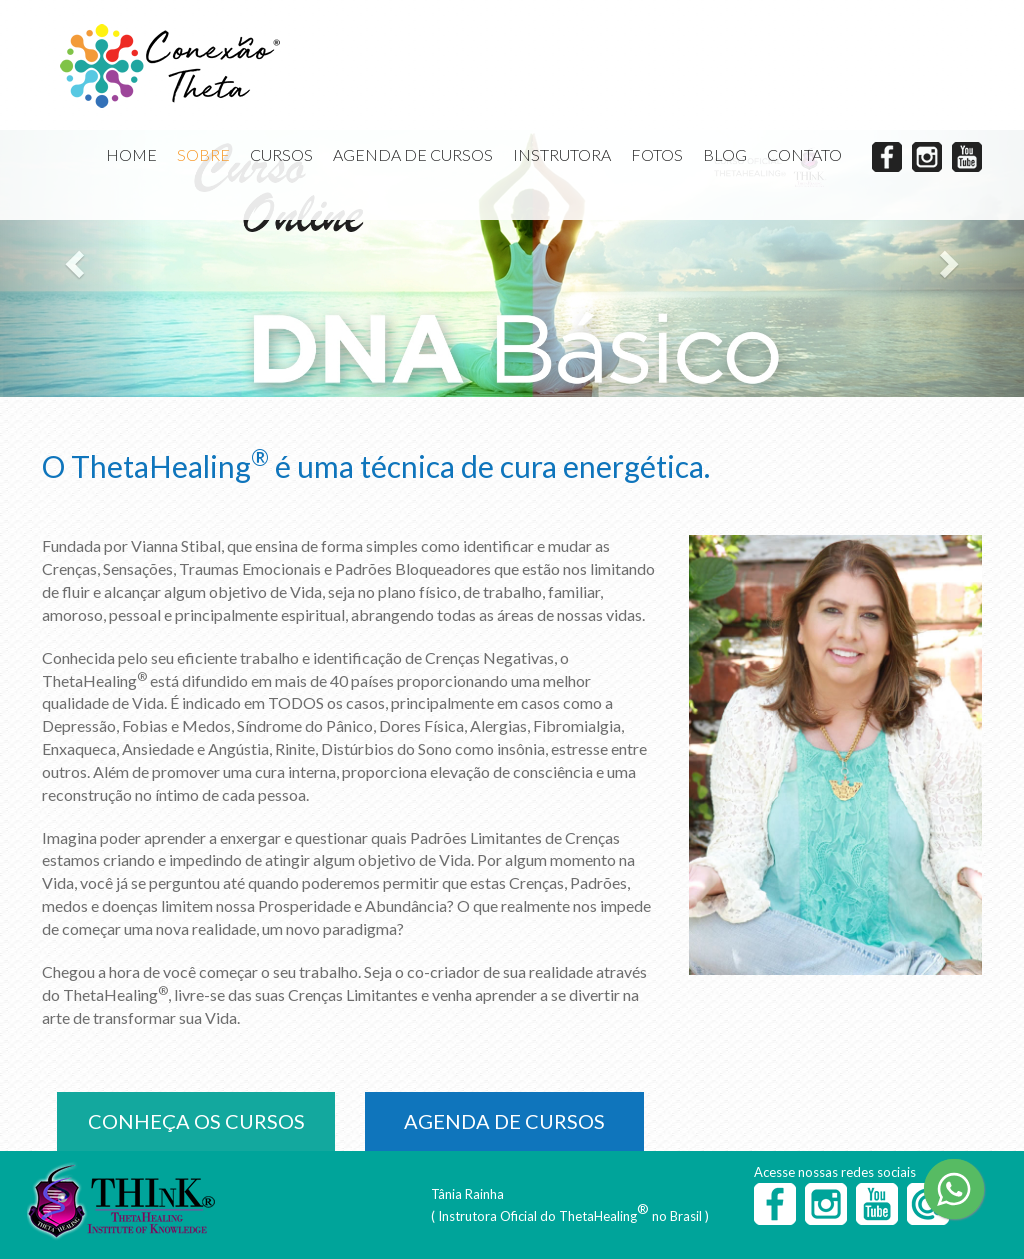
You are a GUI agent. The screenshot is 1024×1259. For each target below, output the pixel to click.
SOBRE (203, 154)
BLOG (725, 154)
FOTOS (657, 154)
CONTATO (804, 154)
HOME (131, 154)
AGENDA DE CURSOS (413, 154)
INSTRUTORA (562, 154)
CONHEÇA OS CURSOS (196, 1121)
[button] (77, 263)
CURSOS (281, 154)
